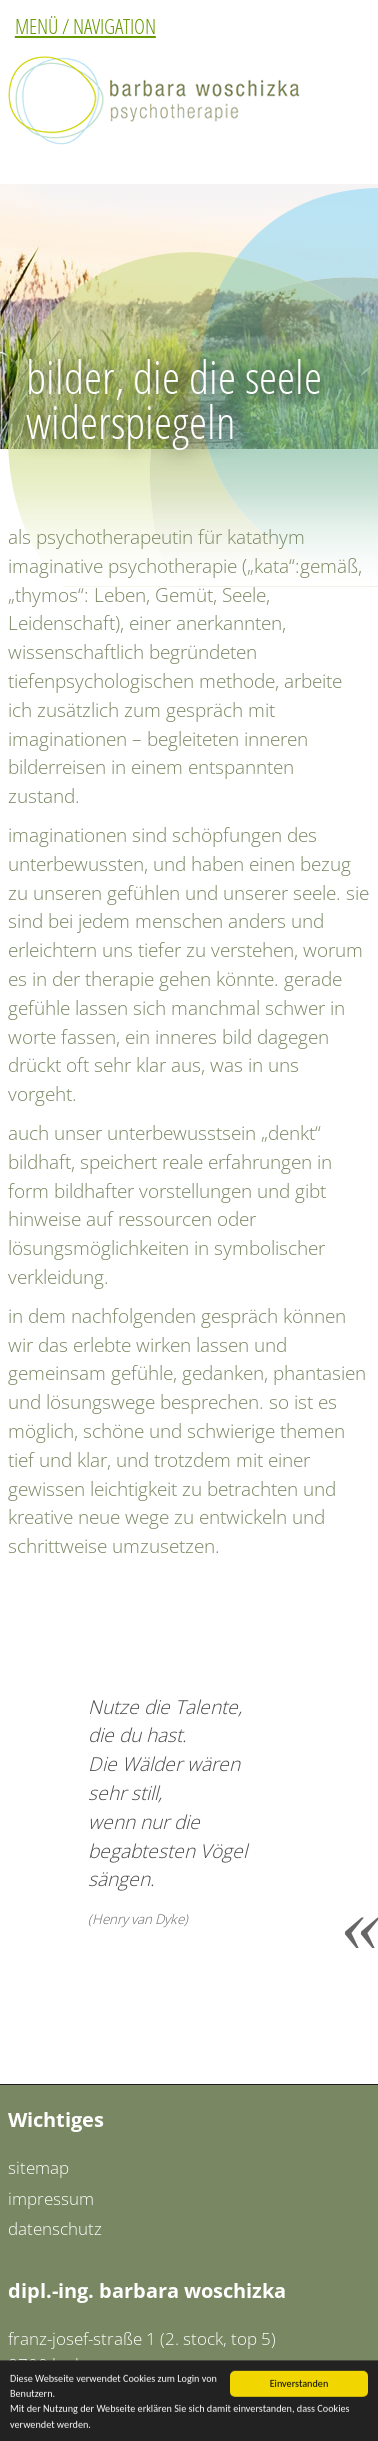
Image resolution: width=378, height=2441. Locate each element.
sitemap (38, 2167)
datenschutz (55, 2228)
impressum (51, 2198)
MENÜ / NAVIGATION (85, 25)
